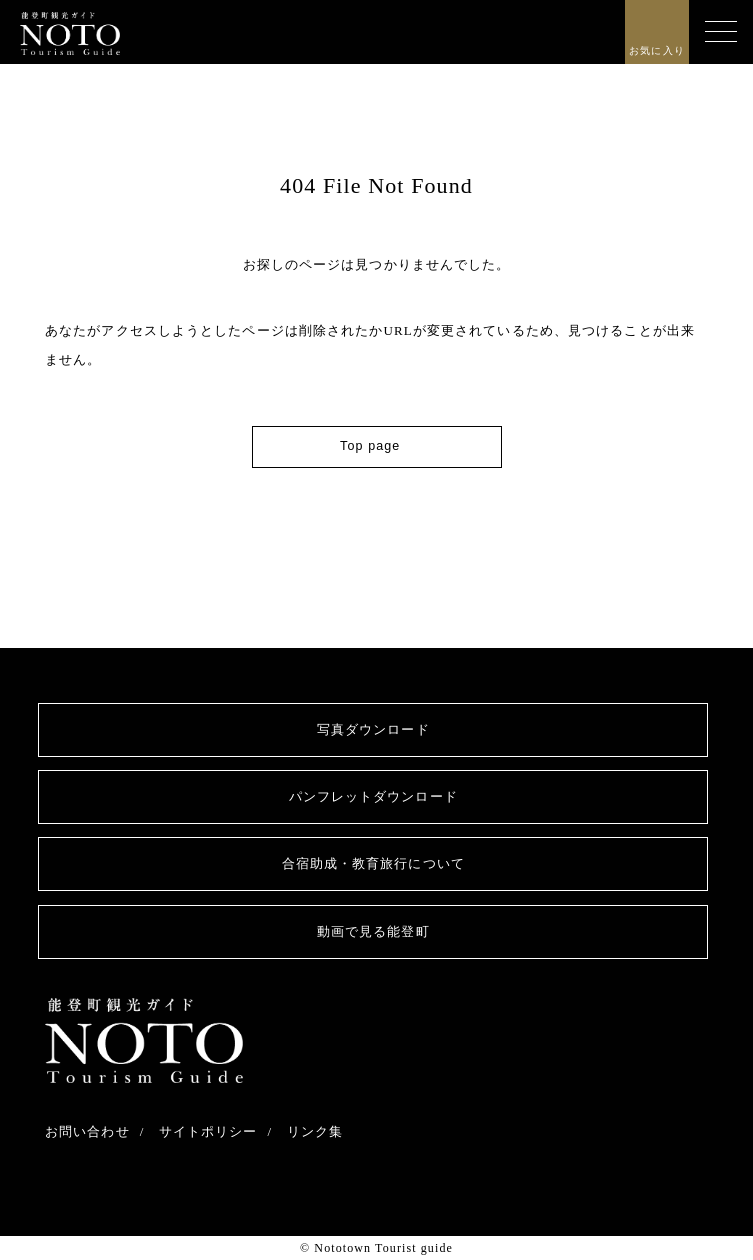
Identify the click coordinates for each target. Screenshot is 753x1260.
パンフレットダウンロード (373, 796)
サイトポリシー (208, 1131)
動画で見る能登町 (373, 931)
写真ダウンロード (373, 729)
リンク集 (315, 1131)
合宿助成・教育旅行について (373, 863)
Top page (370, 446)
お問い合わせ (87, 1131)
